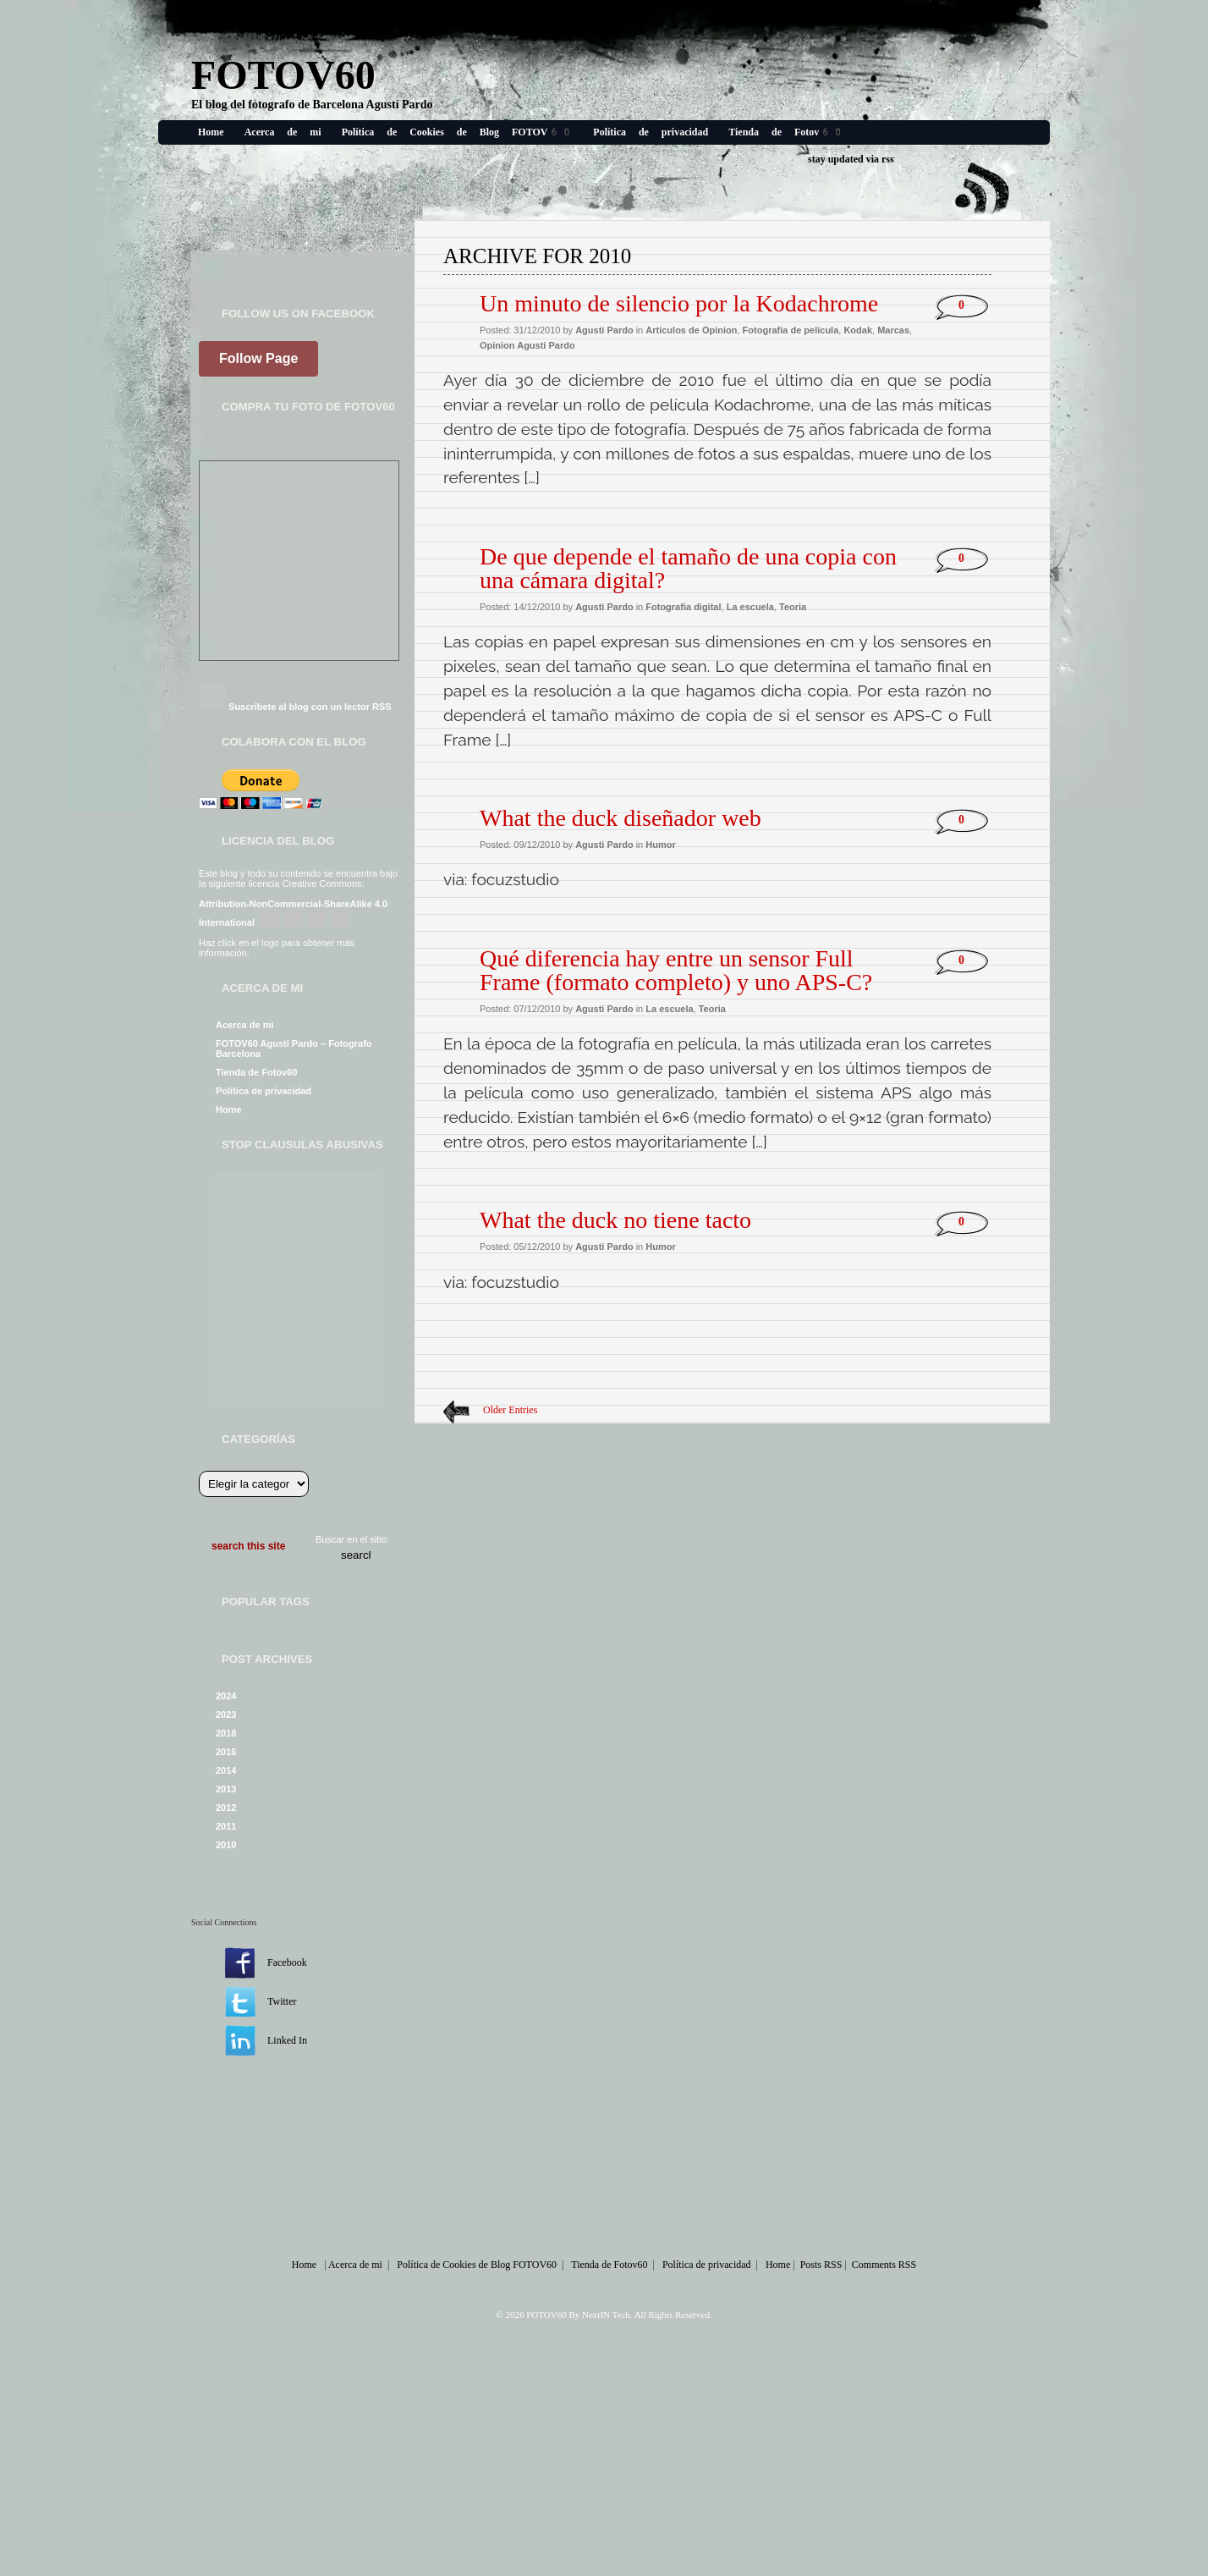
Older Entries (510, 1410)
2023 (226, 1714)
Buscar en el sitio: (352, 1539)
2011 (226, 1826)
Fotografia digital (683, 607)
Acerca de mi (282, 132)
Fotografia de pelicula (791, 330)
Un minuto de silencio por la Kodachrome (679, 303)
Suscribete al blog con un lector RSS (310, 707)
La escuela (750, 607)
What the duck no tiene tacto (615, 1220)
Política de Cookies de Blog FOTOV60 (458, 132)
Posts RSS (821, 2265)
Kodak (857, 330)
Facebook (287, 1962)
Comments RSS (884, 2265)
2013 (226, 1789)
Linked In (287, 2040)
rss (887, 159)
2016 (226, 1752)
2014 (226, 1770)
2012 (226, 1808)
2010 (226, 1845)
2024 (226, 1696)
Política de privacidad (650, 132)
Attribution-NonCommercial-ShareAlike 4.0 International (293, 913)
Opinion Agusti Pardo (527, 345)
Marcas (893, 330)
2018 (226, 1733)
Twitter (281, 2001)
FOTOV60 (283, 74)
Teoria (792, 607)
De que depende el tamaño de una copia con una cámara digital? (688, 568)
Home (211, 132)
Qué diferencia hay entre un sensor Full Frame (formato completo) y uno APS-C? (676, 970)
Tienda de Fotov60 (786, 132)
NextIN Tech (606, 2314)
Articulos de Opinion (691, 330)
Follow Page (258, 358)
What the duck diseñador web (620, 818)
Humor (660, 844)
